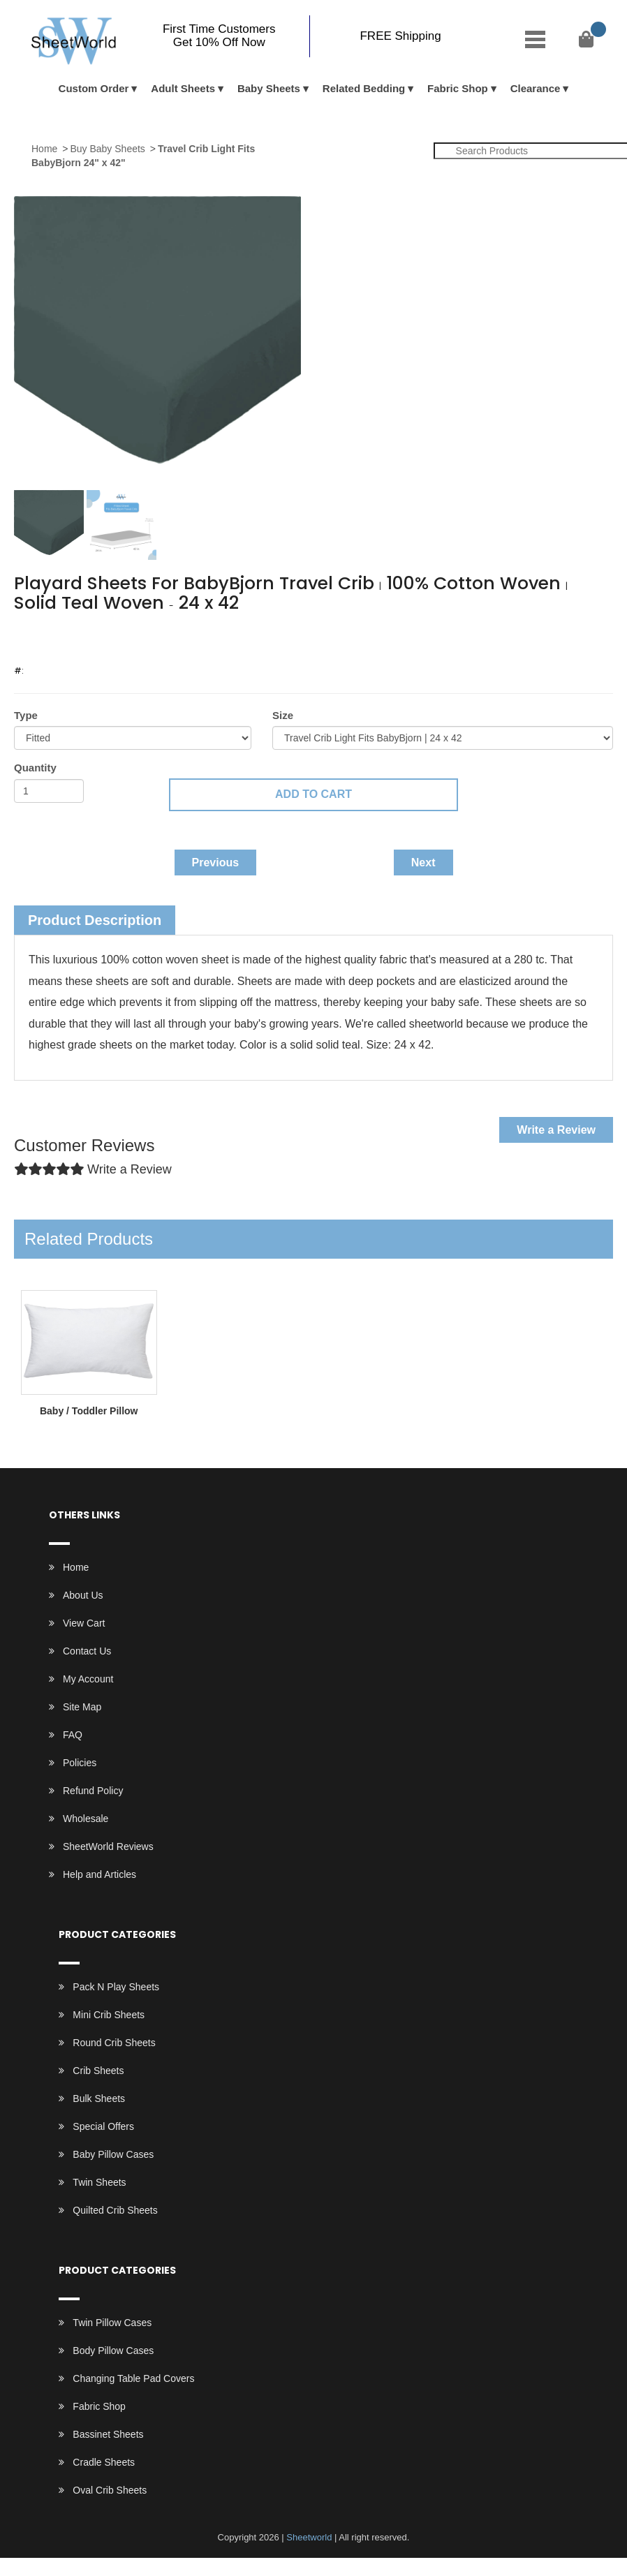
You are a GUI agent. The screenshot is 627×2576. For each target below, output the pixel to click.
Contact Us (87, 1651)
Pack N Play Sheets (116, 1986)
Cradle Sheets (104, 2462)
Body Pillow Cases (113, 2350)
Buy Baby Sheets (107, 148)
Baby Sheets (268, 88)
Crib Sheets (98, 2070)
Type (26, 715)
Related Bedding (364, 88)
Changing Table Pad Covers (133, 2378)
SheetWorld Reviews (108, 1846)
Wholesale (85, 1818)
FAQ (72, 1734)
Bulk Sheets (99, 2098)
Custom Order (94, 88)
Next (423, 862)
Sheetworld (309, 2537)
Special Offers (103, 2126)
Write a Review (556, 1130)
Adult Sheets (183, 88)
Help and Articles (99, 1874)
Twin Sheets (99, 2182)
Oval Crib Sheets (110, 2490)
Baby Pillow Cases (113, 2154)
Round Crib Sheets (114, 2042)
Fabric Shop (457, 88)
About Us (83, 1595)
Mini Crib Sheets (109, 2014)
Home (44, 148)
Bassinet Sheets (108, 2434)
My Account (88, 1679)
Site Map (82, 1706)
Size (282, 715)
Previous (215, 862)
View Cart (84, 1623)
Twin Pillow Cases (112, 2322)
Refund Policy (93, 1790)
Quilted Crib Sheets (115, 2210)
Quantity (35, 767)
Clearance (535, 88)
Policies (79, 1762)
